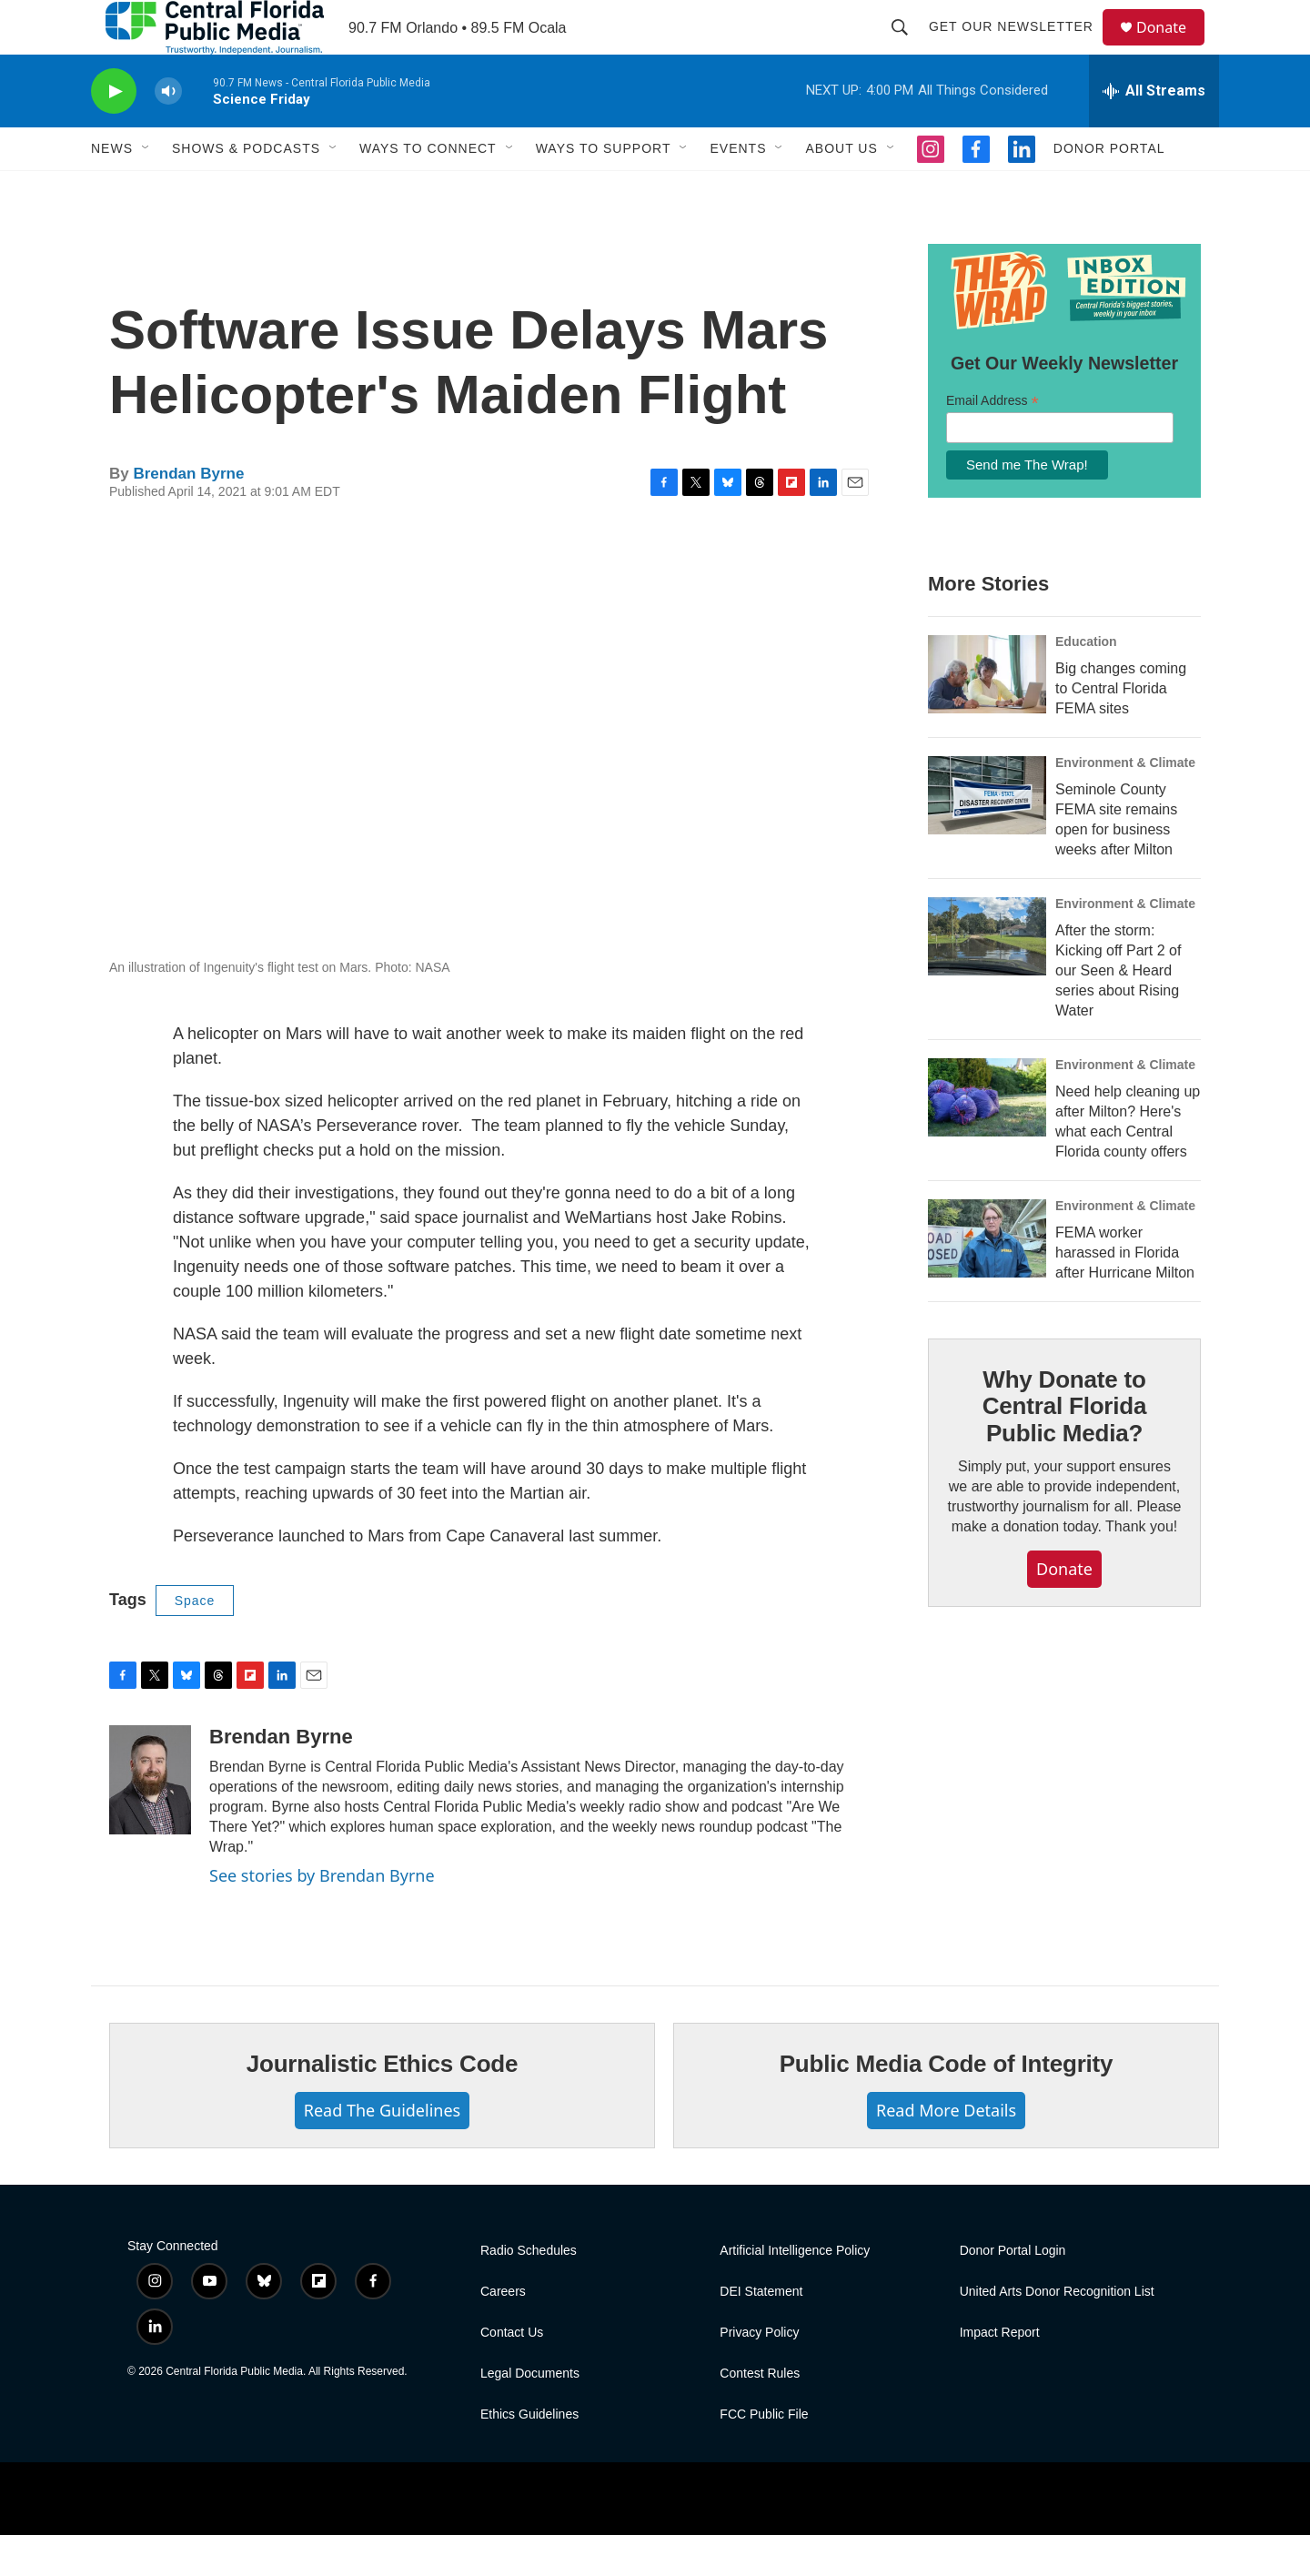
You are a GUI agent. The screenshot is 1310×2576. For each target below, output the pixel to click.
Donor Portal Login (1013, 2291)
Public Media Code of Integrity (947, 2104)
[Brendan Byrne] (150, 1820)
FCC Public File (764, 2455)
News (112, 189)
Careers (503, 2332)
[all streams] (1154, 132)
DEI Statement (761, 2332)
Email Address (992, 441)
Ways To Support (603, 189)
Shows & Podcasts (246, 189)
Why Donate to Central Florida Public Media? (1064, 1448)
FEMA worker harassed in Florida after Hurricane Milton (1124, 1293)
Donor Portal (1109, 189)
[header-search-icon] (908, 47)
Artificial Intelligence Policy (795, 2291)
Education (1086, 682)
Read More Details (946, 2151)
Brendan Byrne (188, 514)
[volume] (168, 132)
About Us (841, 189)
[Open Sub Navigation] (146, 189)
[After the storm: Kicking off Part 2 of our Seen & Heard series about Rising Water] (987, 977)
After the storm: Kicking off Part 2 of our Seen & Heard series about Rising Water (1118, 1011)
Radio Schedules (528, 2291)
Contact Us (511, 2373)
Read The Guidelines (382, 2151)
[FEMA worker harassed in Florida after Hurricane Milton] (987, 1279)
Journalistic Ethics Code (383, 2104)
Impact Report (1000, 2373)
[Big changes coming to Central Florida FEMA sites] (987, 715)
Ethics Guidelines (529, 2455)
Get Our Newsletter (1019, 47)
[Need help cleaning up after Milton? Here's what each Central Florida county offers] (987, 1138)
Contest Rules (760, 2414)
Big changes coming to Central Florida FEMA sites (1120, 729)
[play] (113, 132)
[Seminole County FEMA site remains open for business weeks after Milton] (987, 836)
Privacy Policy (759, 2373)
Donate (1172, 47)
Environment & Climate (1125, 803)
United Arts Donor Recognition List (1057, 2332)
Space (195, 1641)
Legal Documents (529, 2414)
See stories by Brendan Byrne (322, 1916)
